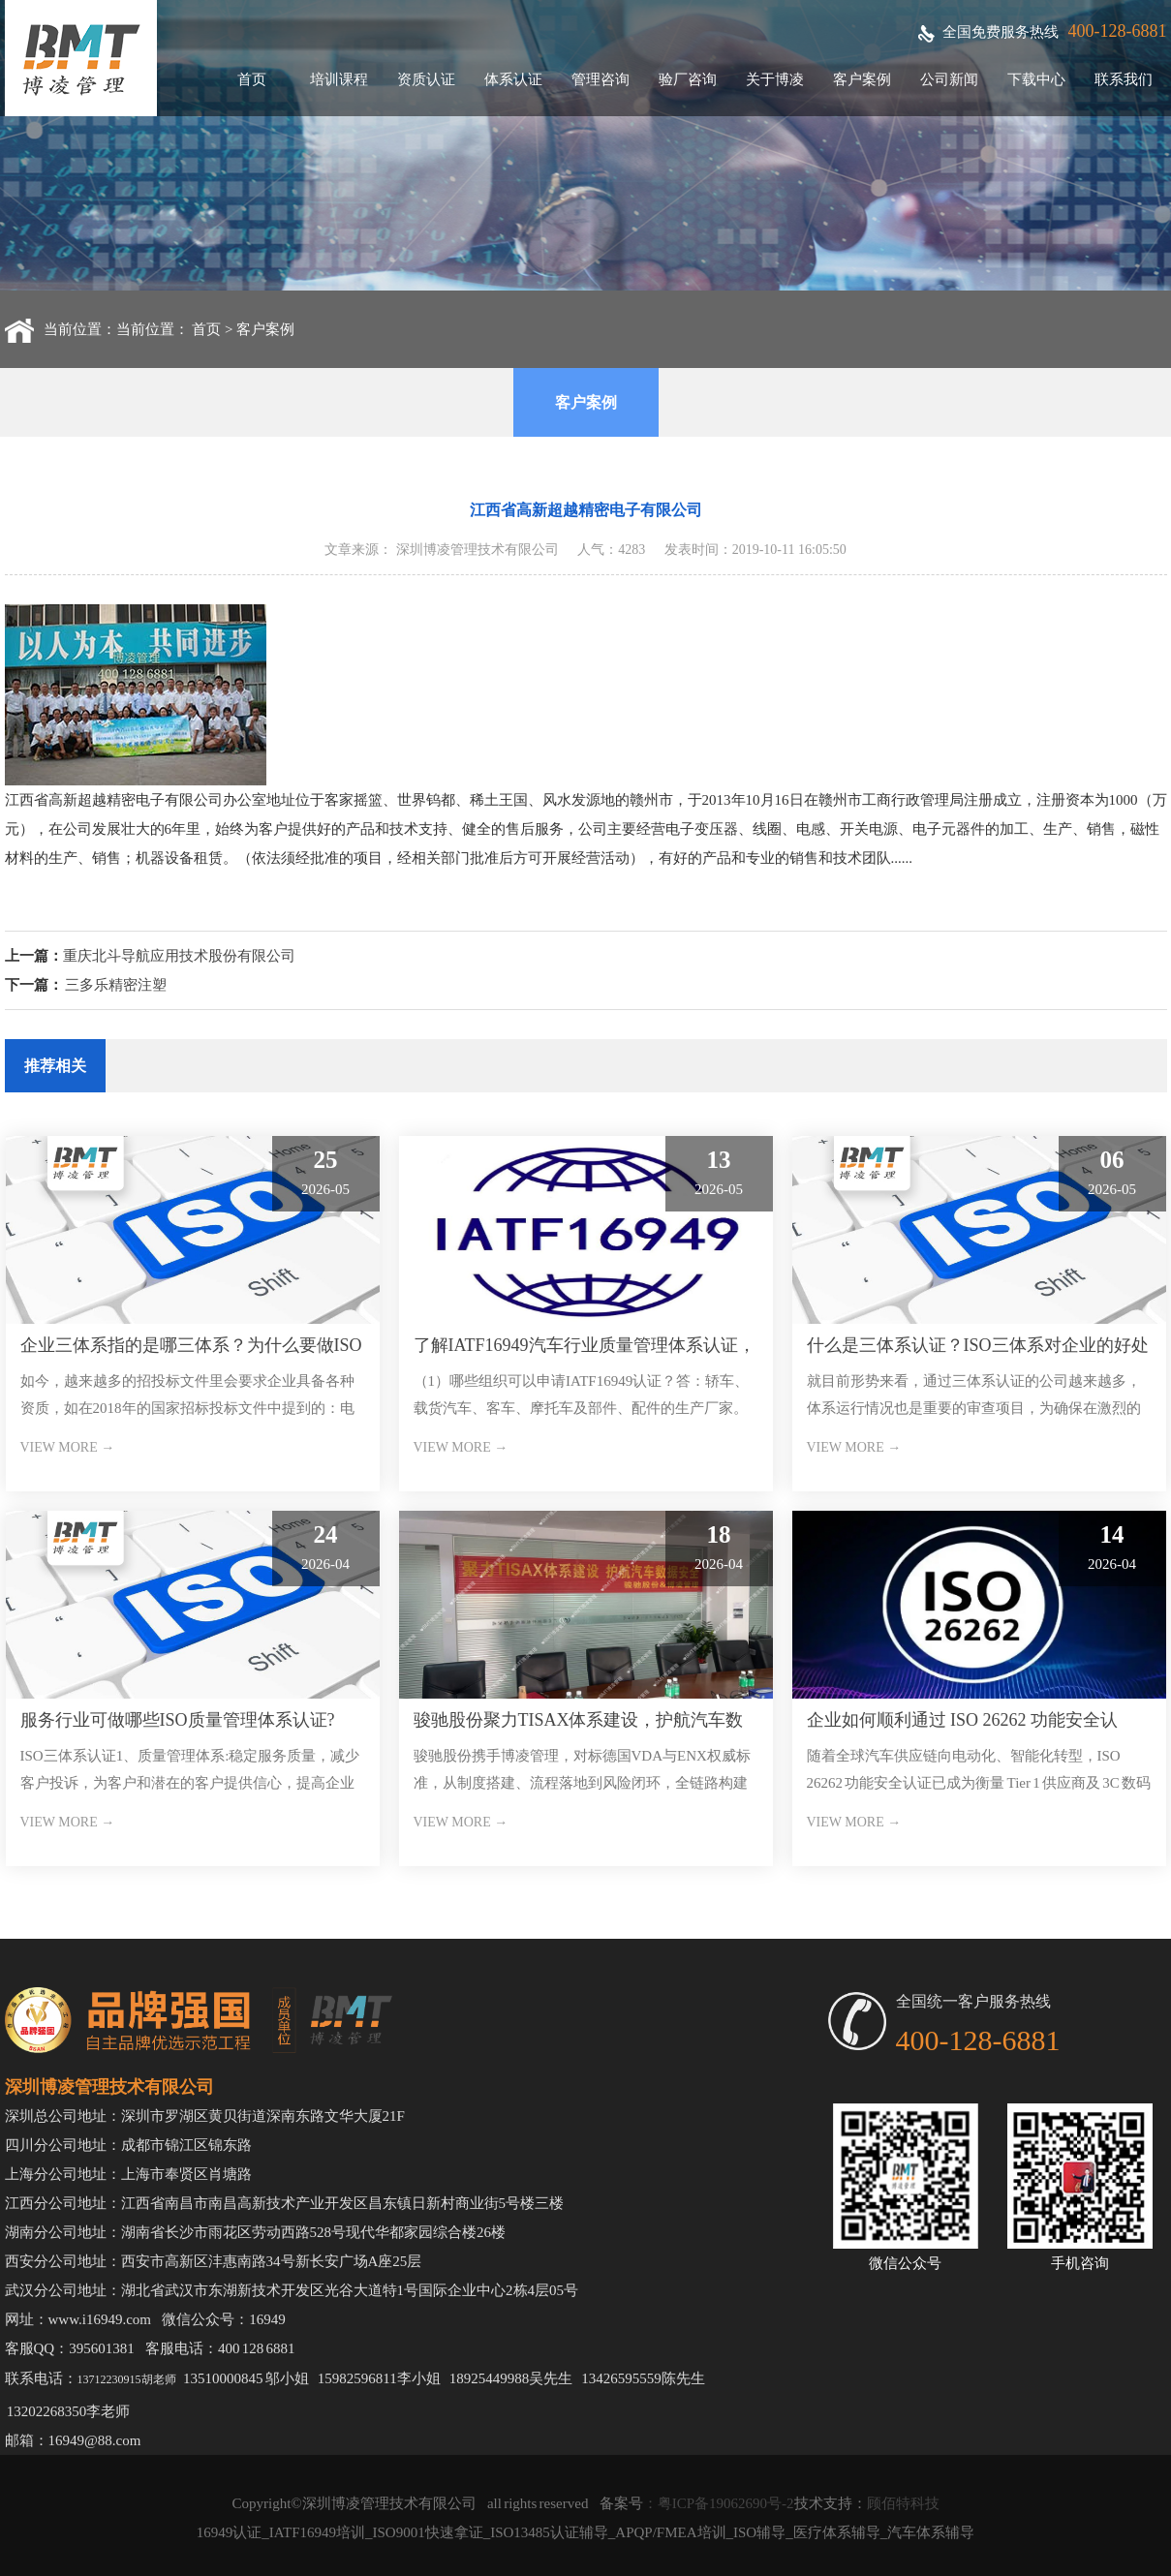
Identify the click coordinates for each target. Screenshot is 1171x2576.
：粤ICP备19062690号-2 (718, 2503)
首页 (251, 79)
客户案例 (862, 79)
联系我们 (1123, 79)
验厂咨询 (688, 79)
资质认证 (426, 79)
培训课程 (339, 79)
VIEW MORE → (67, 1447)
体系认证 (513, 79)
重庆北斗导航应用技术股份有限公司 (179, 956)
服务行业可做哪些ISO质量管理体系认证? (177, 1720)
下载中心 (1036, 79)
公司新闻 (949, 79)
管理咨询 (600, 79)
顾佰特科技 (903, 2503)
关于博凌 (775, 79)
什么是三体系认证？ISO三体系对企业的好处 (978, 1345)
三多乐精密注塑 (116, 985)
